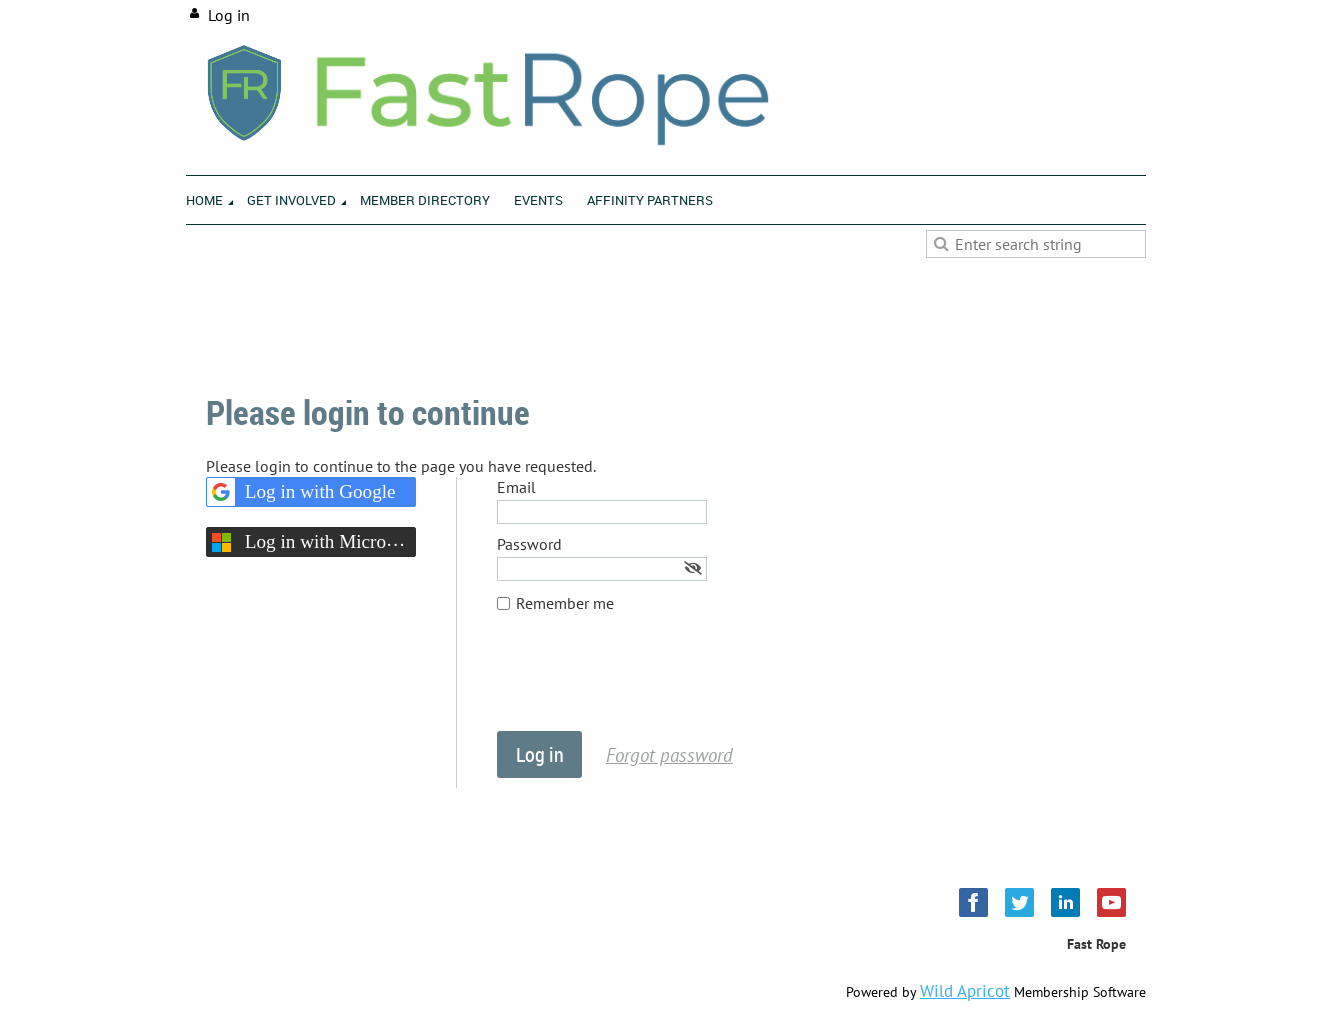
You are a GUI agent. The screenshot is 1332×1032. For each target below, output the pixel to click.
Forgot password (669, 754)
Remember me (565, 603)
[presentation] (649, 682)
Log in (229, 15)
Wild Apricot (965, 991)
